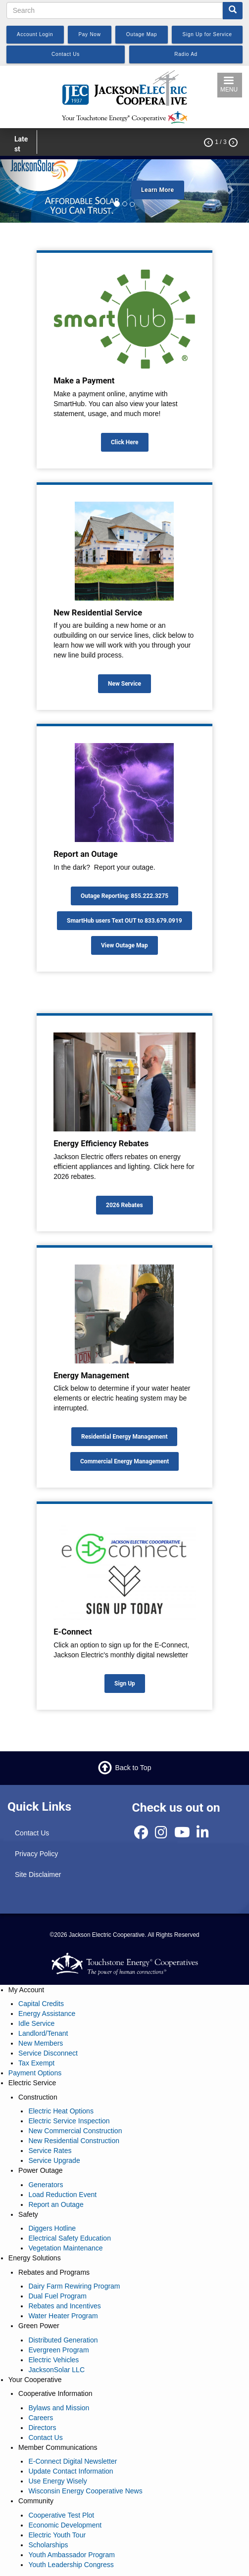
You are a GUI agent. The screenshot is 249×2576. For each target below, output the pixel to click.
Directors (42, 2428)
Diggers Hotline (52, 2228)
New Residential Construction (73, 2141)
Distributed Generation (63, 2340)
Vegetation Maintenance (65, 2248)
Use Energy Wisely (57, 2481)
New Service (124, 683)
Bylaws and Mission (58, 2408)
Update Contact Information (70, 2471)
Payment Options (34, 2073)
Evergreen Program (58, 2350)
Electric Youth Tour (57, 2535)
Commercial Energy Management (124, 1461)
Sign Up (124, 1683)
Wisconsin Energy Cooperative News (85, 2491)
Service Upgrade (54, 2160)
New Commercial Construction (75, 2131)
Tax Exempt (36, 2063)
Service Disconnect (48, 2053)
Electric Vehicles (53, 2360)
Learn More (157, 190)
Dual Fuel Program (57, 2296)
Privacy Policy (36, 1854)
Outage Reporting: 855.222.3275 (124, 895)
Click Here (125, 442)
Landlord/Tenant (43, 2033)
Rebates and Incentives (64, 2306)
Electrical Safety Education (69, 2238)
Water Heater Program (63, 2316)
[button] (18, 189)
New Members (40, 2043)
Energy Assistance (46, 2013)
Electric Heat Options (61, 2111)
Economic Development (64, 2525)
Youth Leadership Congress (70, 2565)
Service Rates (49, 2150)
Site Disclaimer (38, 1874)
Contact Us (32, 1833)
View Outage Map (124, 945)
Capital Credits (41, 2004)
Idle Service (36, 2023)
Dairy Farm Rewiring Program (74, 2286)
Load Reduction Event (62, 2195)
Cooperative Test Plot (61, 2515)
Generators (45, 2185)
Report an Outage (55, 2204)
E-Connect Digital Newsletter (72, 2461)
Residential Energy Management (124, 1436)
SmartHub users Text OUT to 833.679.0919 (124, 920)
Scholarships (48, 2545)
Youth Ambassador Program (71, 2555)
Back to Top (133, 1768)
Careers (40, 2418)
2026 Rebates (124, 1205)
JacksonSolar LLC (56, 2370)
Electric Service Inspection (68, 2121)
